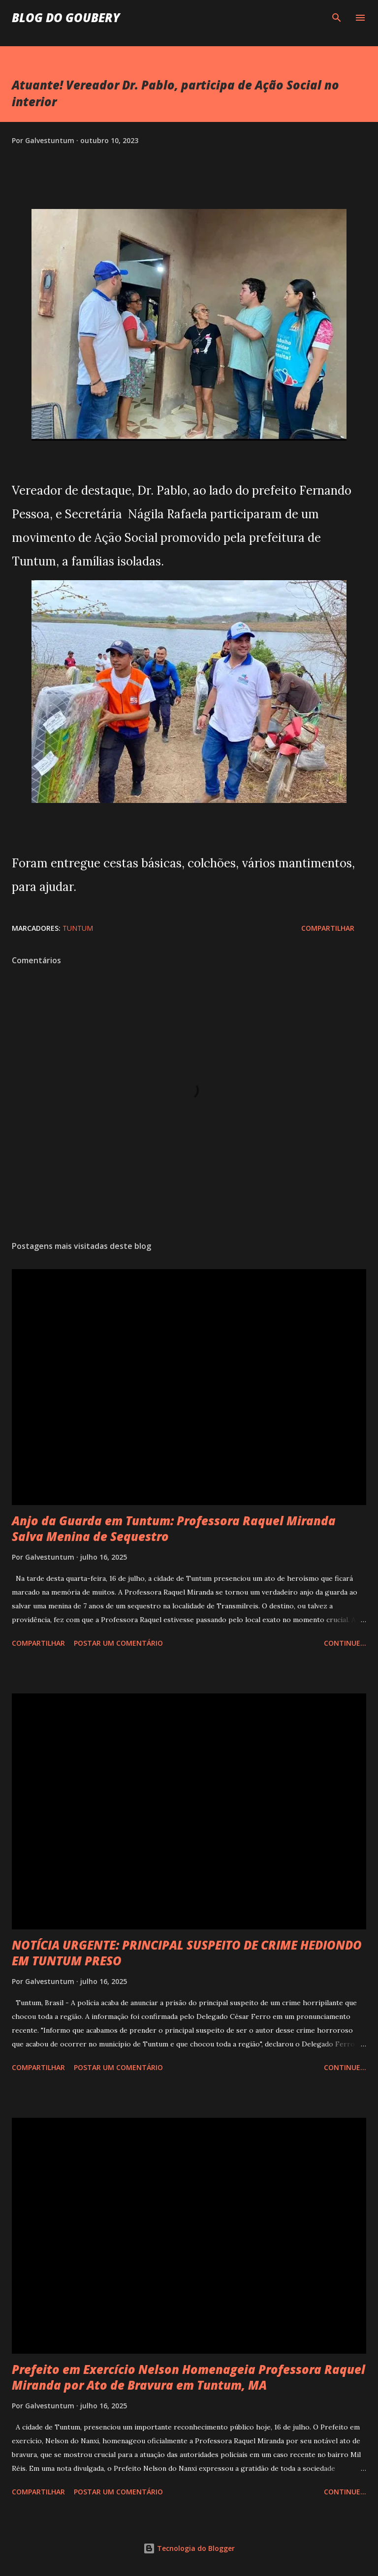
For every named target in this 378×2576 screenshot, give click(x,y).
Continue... (345, 1643)
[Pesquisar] (337, 18)
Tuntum (78, 928)
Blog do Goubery (66, 17)
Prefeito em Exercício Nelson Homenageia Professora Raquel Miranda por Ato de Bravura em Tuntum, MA (188, 2377)
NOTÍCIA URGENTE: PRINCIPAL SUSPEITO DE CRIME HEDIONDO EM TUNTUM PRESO (187, 1953)
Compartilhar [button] (327, 928)
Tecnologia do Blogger (189, 2548)
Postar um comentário (118, 1643)
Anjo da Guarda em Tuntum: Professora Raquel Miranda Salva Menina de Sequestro (174, 1528)
